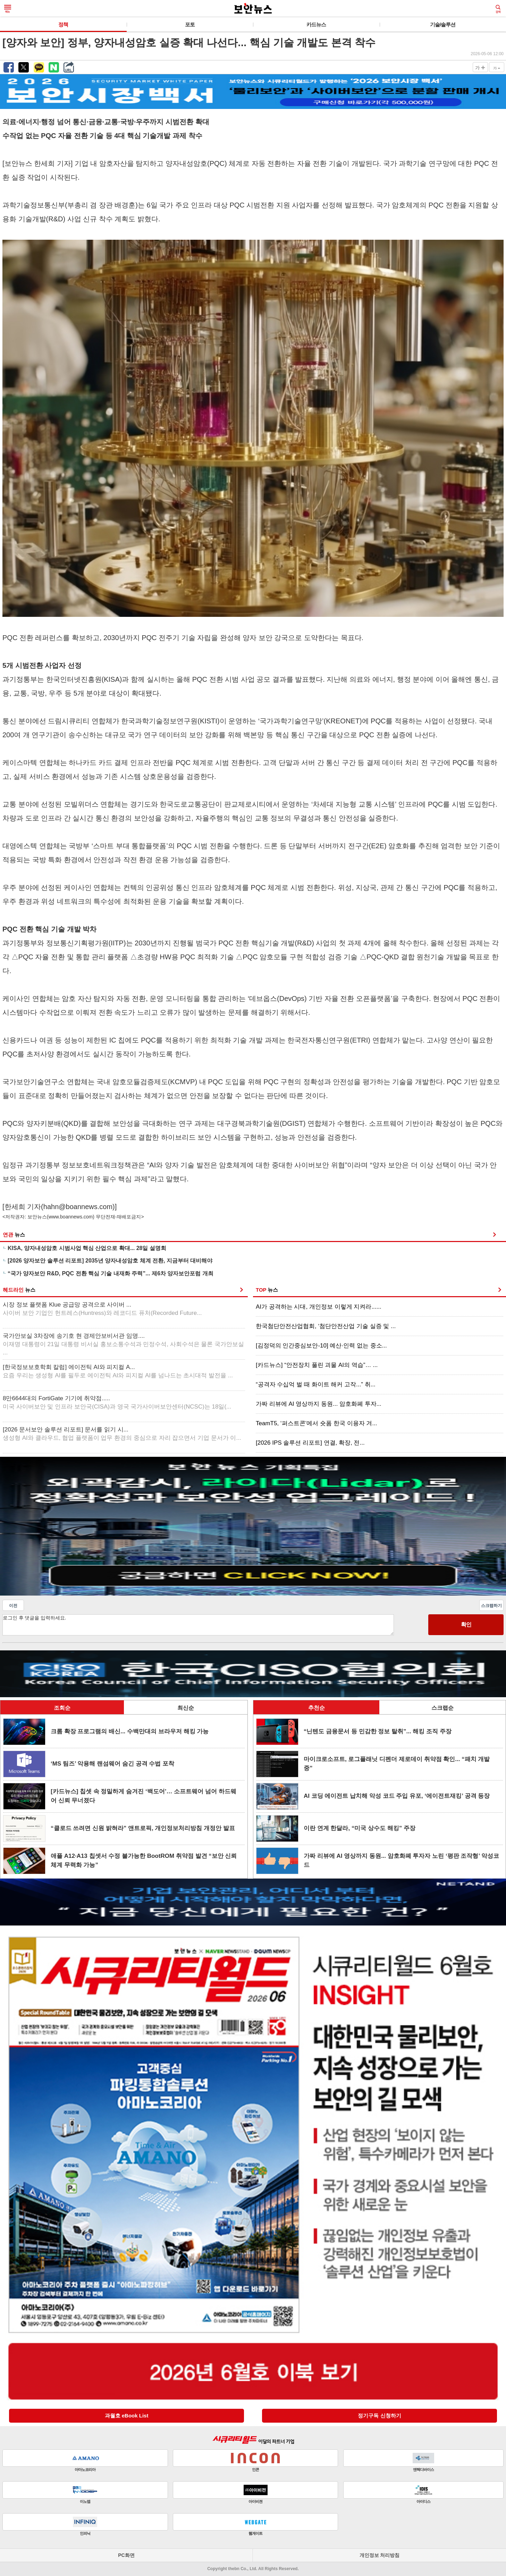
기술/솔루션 (442, 24)
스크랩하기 (491, 1605)
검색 (498, 9)
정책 (63, 24)
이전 (13, 1605)
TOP (267, 1290)
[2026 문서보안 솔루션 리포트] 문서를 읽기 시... (122, 1433)
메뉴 (7, 9)
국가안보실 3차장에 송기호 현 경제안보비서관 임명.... (123, 1344)
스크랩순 (442, 1708)
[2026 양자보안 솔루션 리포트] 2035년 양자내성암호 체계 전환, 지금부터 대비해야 (110, 1261)
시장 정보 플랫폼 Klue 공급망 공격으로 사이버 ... (102, 1308)
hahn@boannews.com (77, 1206)
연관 (14, 1235)
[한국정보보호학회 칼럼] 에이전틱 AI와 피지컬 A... (118, 1371)
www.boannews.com (71, 1216)
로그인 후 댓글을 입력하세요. (198, 1624)
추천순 (316, 1708)
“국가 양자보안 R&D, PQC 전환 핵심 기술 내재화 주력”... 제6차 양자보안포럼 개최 (110, 1273)
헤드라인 (19, 1290)
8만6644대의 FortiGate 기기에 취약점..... (117, 1402)
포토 (190, 24)
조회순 (62, 1708)
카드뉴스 (316, 24)
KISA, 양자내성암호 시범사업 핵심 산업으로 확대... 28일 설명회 (87, 1248)
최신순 (185, 1708)
